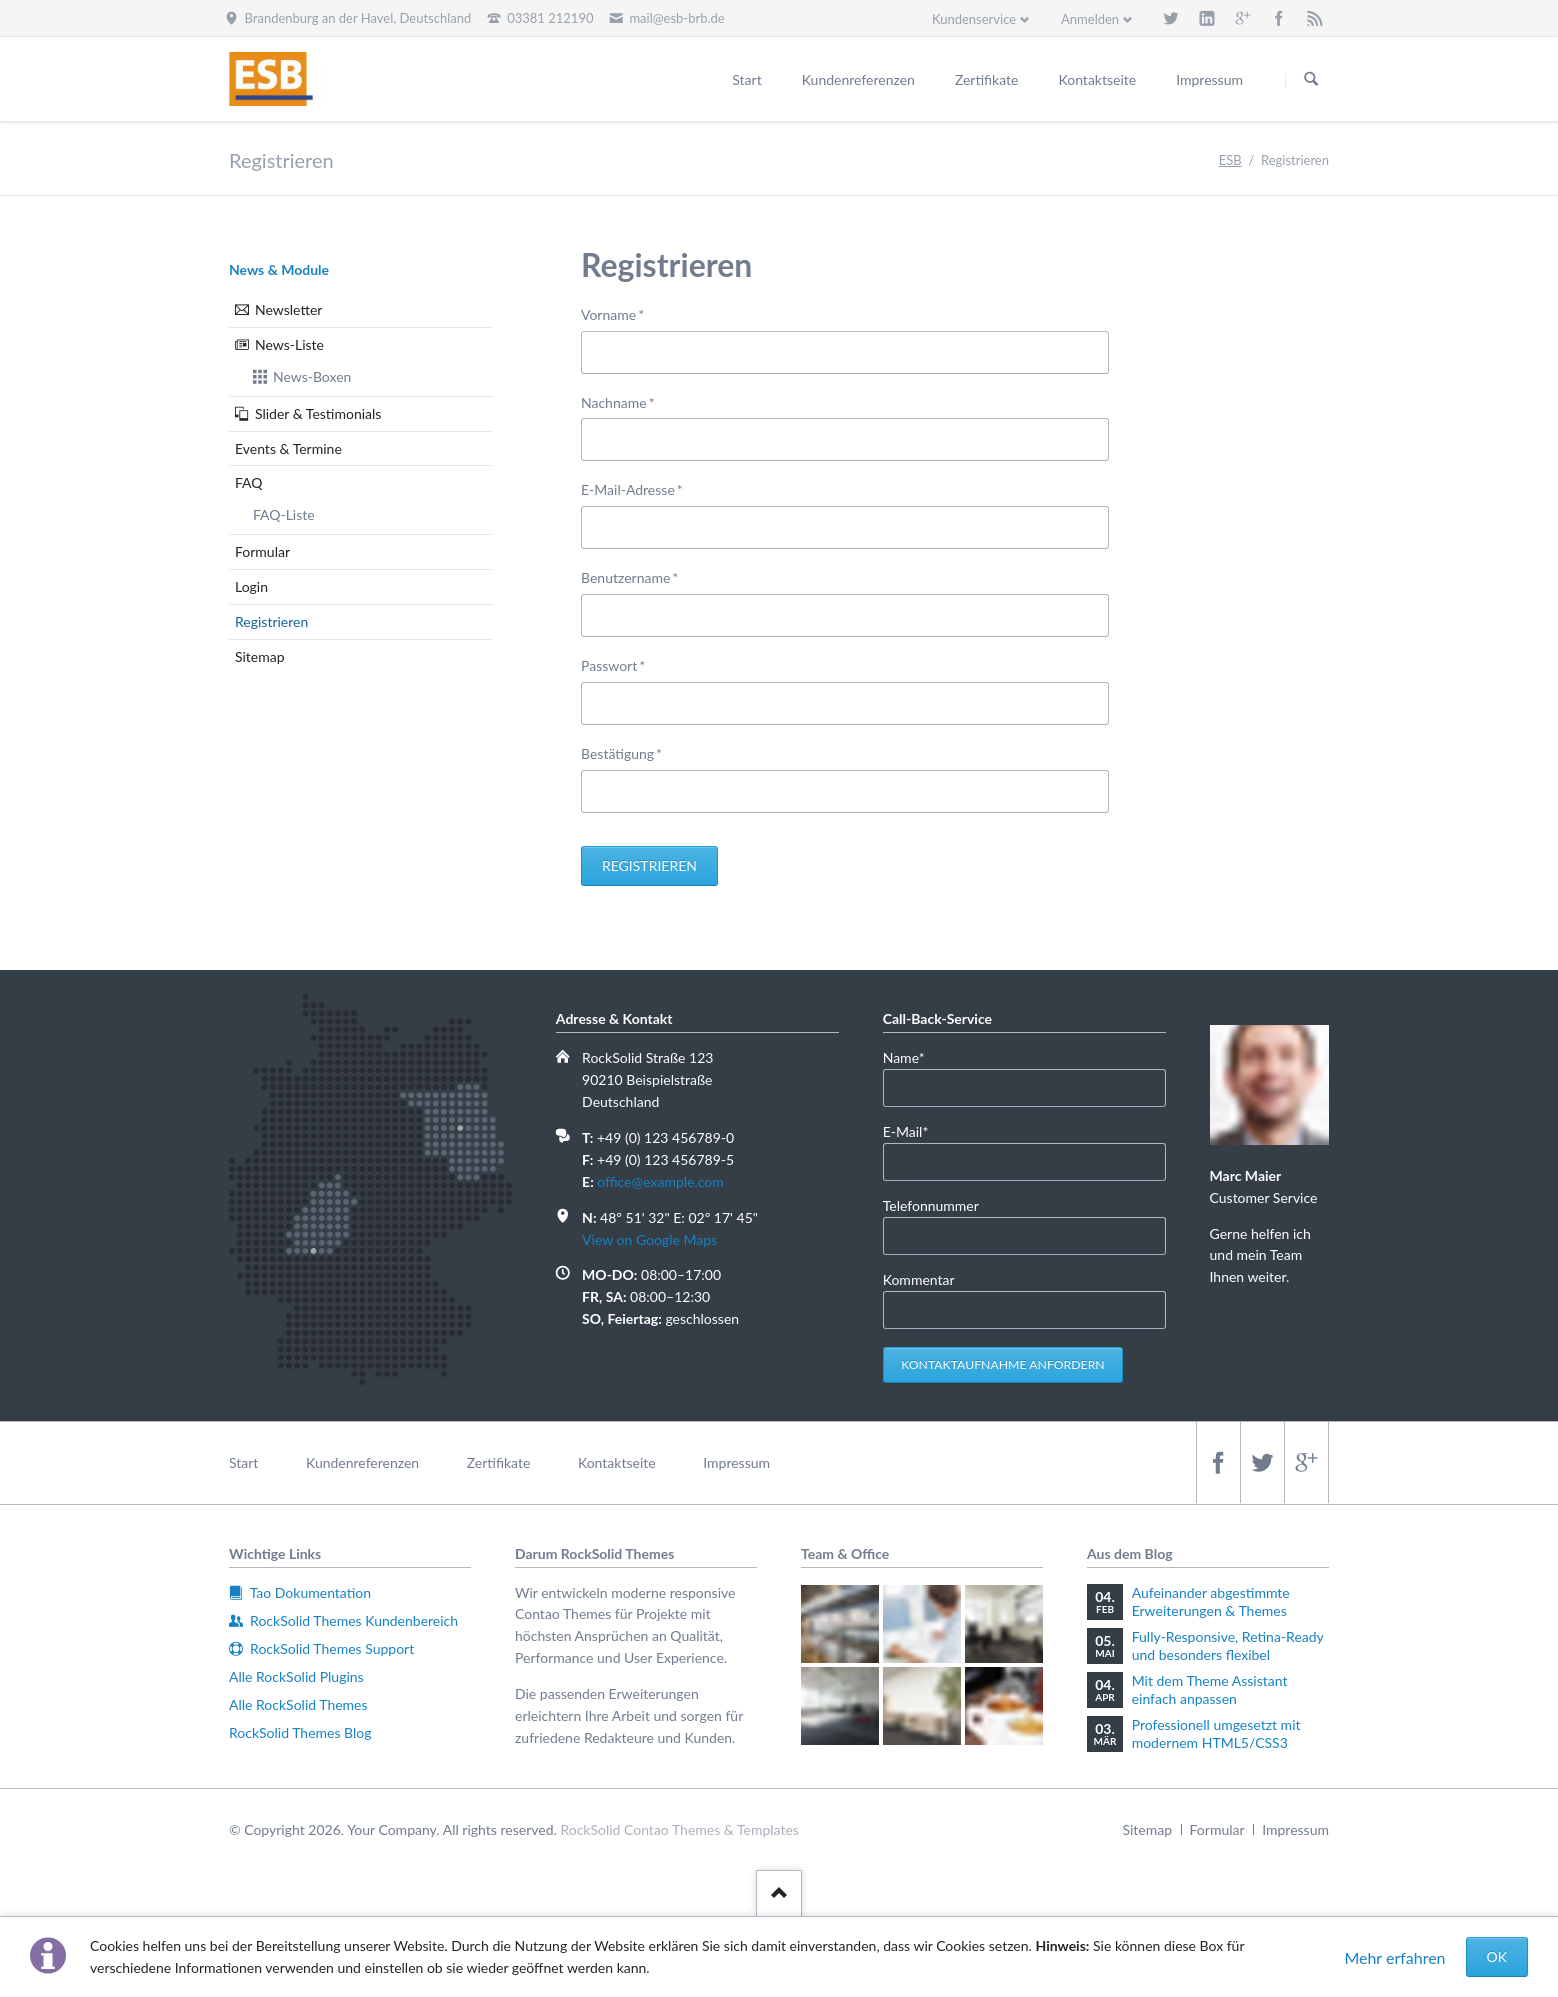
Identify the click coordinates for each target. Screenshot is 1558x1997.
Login (251, 586)
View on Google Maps (649, 1239)
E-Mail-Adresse (632, 488)
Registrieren (649, 865)
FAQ (249, 482)
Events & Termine (288, 448)
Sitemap (260, 656)
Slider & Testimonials (318, 413)
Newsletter (288, 309)
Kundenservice (974, 19)
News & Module (279, 269)
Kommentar (919, 1279)
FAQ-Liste (284, 514)
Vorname (612, 313)
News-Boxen (312, 376)
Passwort (613, 664)
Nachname (618, 401)
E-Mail (913, 1130)
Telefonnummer (931, 1205)
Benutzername (629, 576)
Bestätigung (621, 752)
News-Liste (289, 344)
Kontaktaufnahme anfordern (1003, 1364)
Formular (262, 551)
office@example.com (660, 1181)
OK (1497, 1956)
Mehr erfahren (1394, 1957)
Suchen (1311, 80)
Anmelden (1090, 19)
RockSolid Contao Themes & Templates (679, 1829)
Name (913, 1056)
